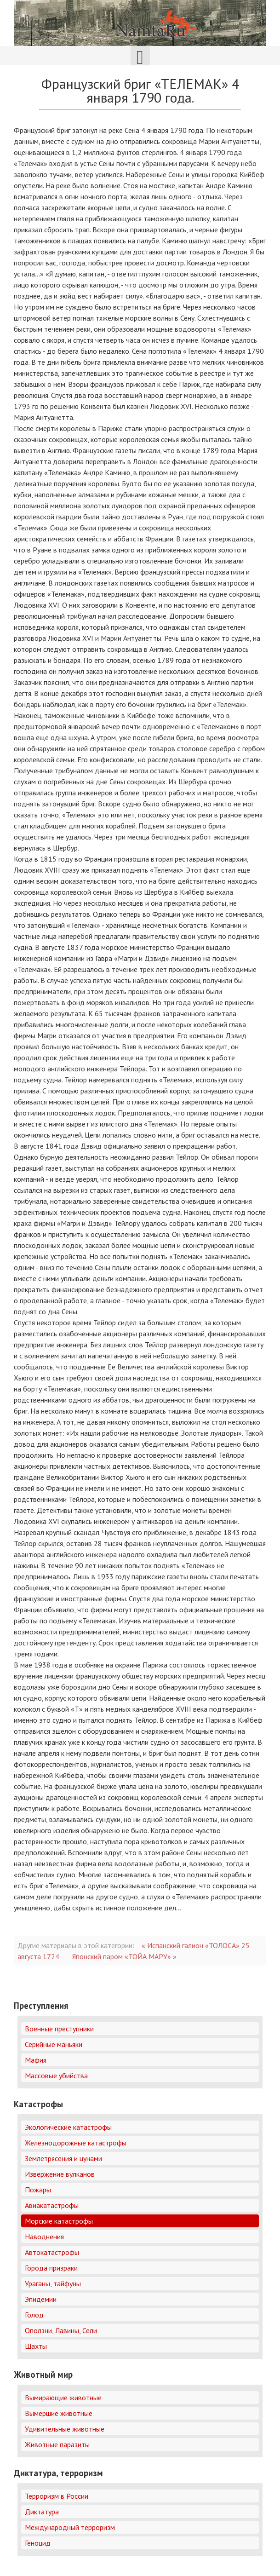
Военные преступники (59, 2028)
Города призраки (51, 2267)
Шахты (36, 2346)
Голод (34, 2314)
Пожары (38, 2189)
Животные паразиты (57, 2444)
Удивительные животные (64, 2428)
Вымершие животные (58, 2413)
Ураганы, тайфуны (53, 2283)
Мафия (35, 2059)
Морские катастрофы (59, 2220)
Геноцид (38, 2542)
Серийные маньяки (53, 2044)
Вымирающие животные (63, 2397)
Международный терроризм (70, 2527)
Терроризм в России (56, 2496)
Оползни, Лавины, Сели (61, 2330)
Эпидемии (41, 2299)
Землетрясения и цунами (63, 2158)
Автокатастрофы (52, 2252)
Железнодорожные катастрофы (75, 2142)
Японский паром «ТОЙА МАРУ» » (124, 1956)
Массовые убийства (56, 2075)
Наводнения (44, 2236)
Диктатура (42, 2511)
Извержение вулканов (60, 2174)
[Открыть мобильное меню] (140, 55)
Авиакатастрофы (52, 2205)
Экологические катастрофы (68, 2127)
